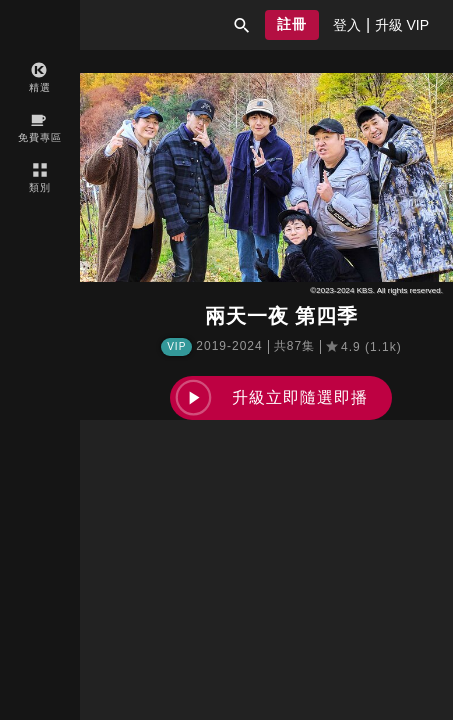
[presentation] (347, 25)
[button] (242, 25)
